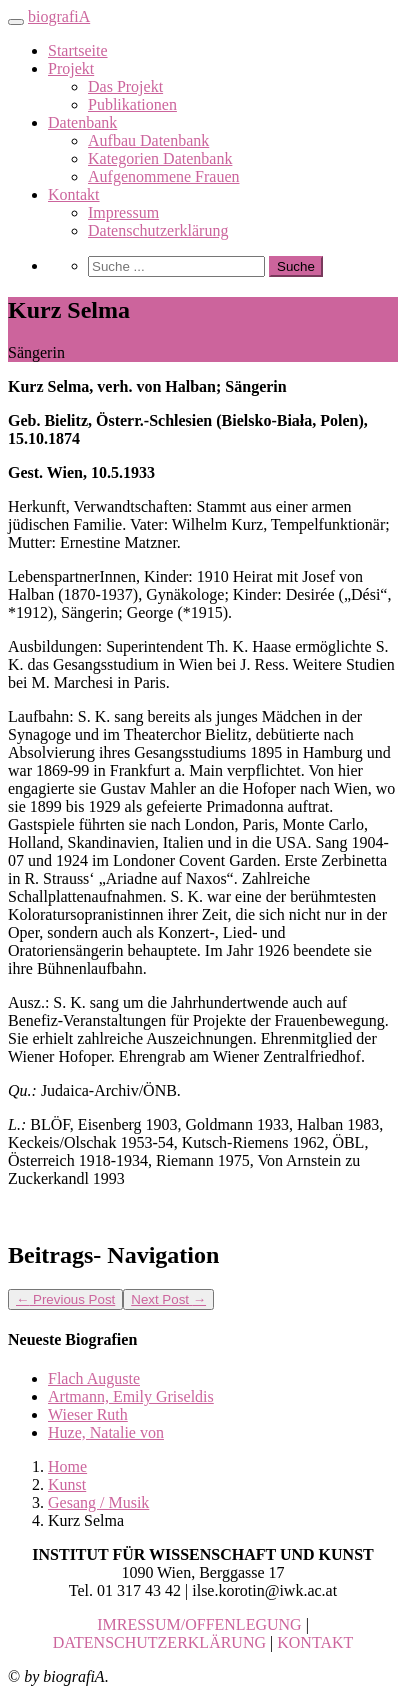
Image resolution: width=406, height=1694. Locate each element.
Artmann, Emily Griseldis (131, 1396)
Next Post (168, 1299)
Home (67, 1466)
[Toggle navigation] (16, 22)
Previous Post (65, 1299)
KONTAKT (315, 1642)
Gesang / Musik (98, 1502)
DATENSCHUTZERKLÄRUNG (159, 1642)
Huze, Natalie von (106, 1432)
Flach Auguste (94, 1378)
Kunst (67, 1484)
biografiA (59, 16)
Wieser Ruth (88, 1414)
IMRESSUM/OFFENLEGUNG (199, 1624)
